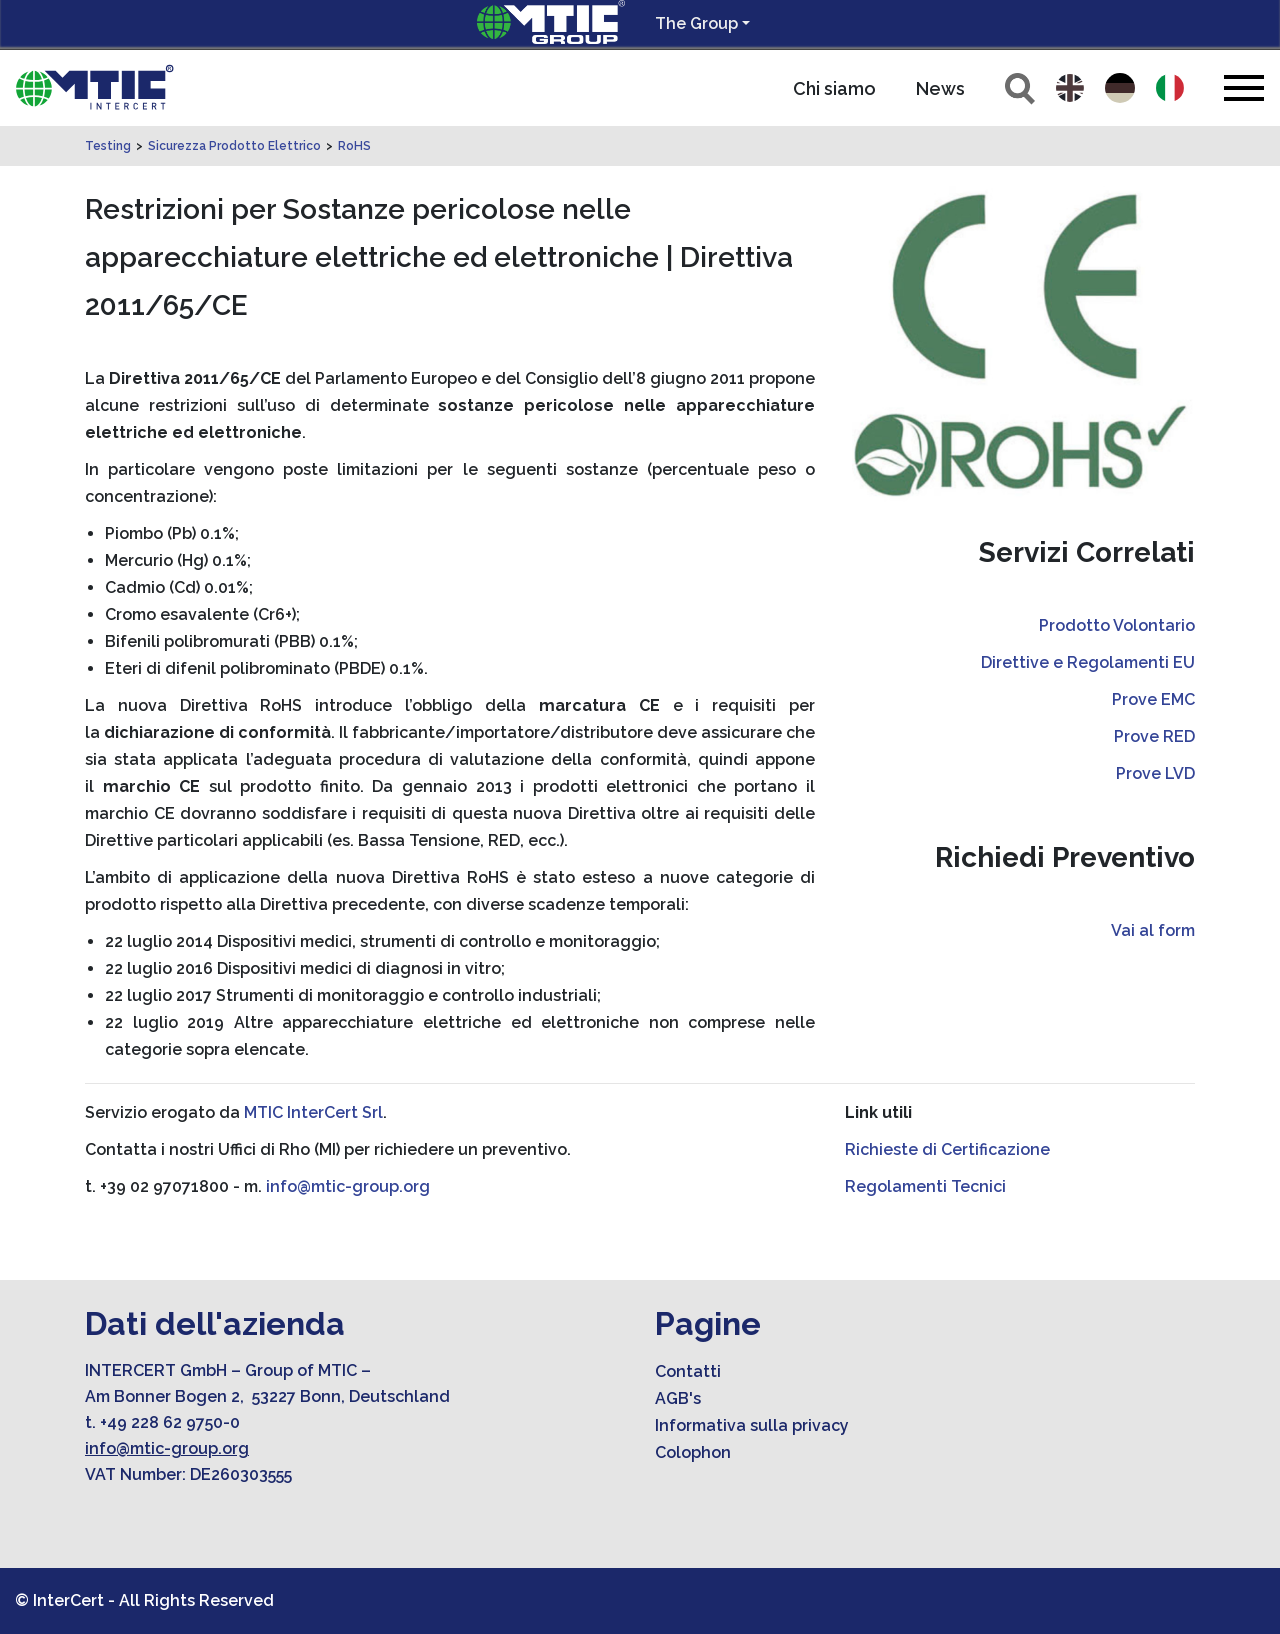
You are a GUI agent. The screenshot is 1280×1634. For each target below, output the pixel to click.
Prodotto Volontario (1117, 625)
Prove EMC (1153, 699)
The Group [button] (696, 23)
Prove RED (1154, 736)
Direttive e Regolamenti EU (1088, 662)
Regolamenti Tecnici (925, 1186)
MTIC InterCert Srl (313, 1112)
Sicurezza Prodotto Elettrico (234, 146)
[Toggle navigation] (1244, 87)
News (940, 88)
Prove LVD (1155, 773)
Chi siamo (834, 88)
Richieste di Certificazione (947, 1149)
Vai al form (1153, 930)
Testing (108, 146)
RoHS (354, 146)
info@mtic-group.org (348, 1186)
